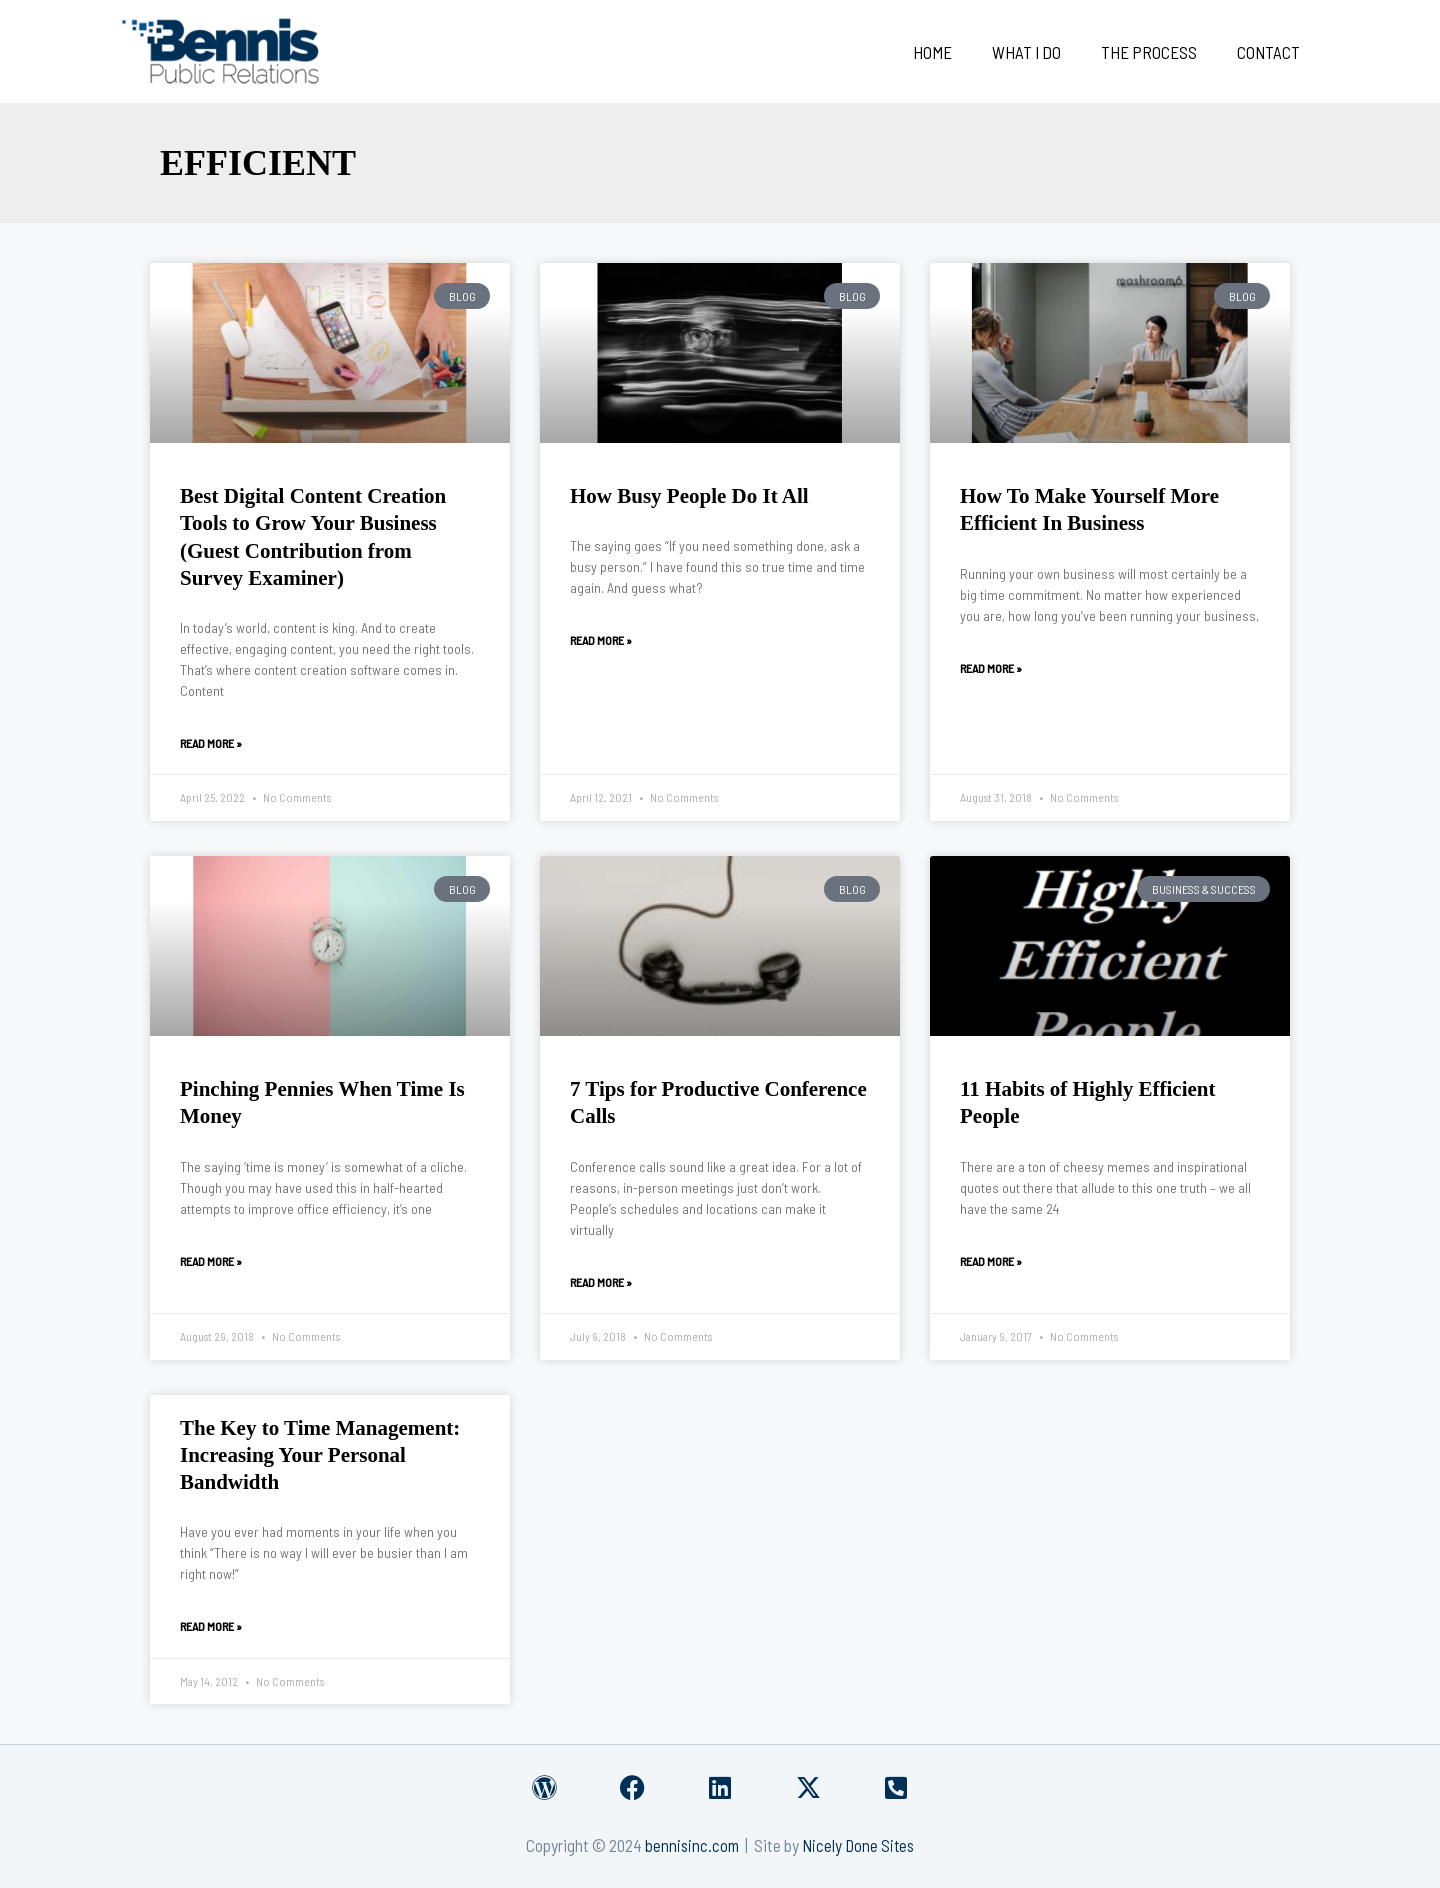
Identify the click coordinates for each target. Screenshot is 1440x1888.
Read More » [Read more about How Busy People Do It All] (601, 640)
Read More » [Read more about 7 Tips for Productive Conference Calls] (601, 1282)
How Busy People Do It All (689, 496)
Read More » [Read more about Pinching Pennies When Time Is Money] (211, 1261)
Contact (1271, 52)
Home (953, 52)
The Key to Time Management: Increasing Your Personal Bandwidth (320, 1455)
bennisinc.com (690, 1845)
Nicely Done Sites (859, 1845)
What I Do (1041, 52)
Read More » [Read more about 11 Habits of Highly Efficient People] (991, 1261)
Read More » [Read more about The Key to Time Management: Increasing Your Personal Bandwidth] (211, 1626)
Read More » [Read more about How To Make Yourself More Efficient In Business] (991, 668)
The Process (1158, 52)
